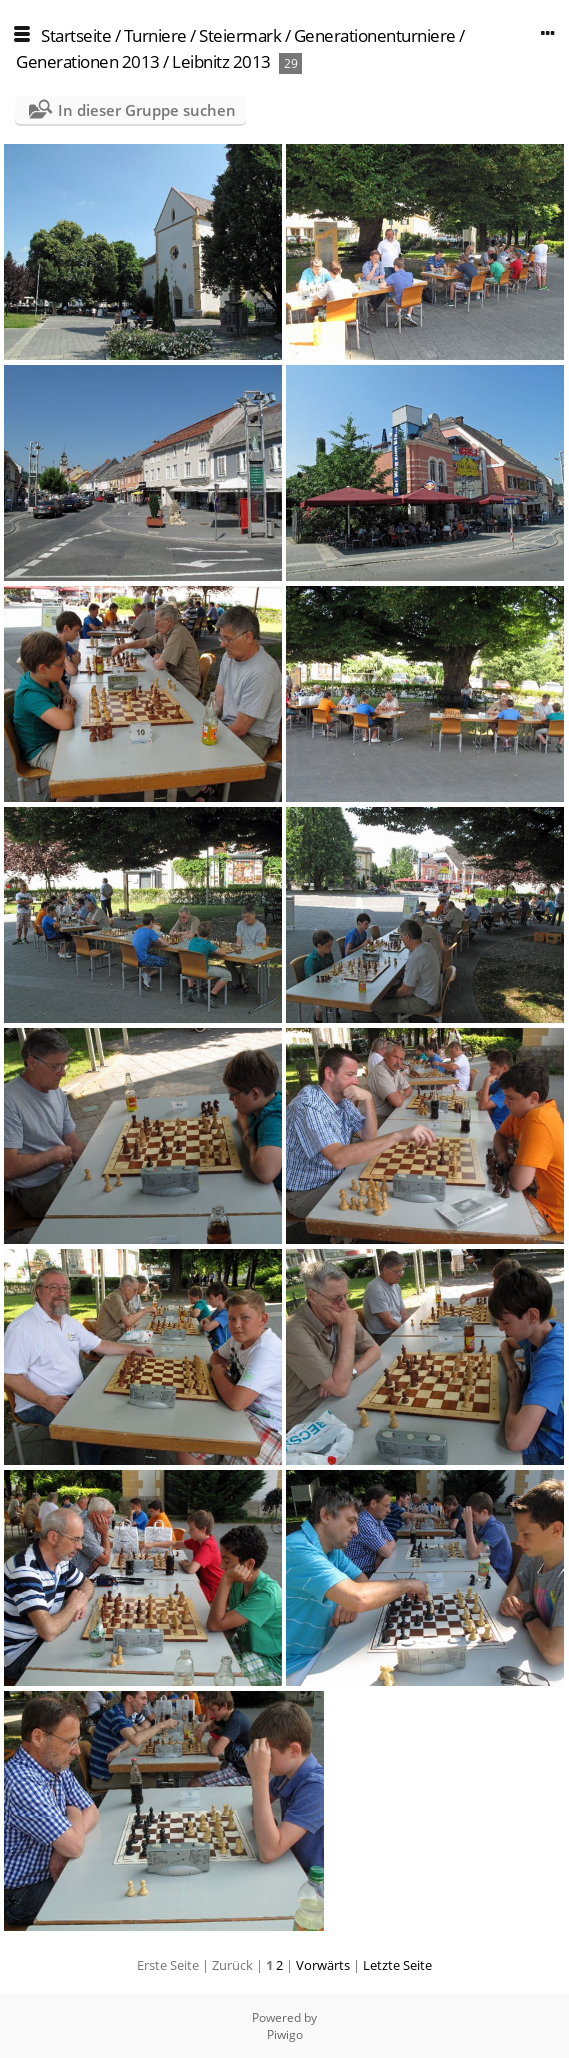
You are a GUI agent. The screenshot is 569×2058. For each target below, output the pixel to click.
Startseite (76, 35)
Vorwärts (323, 1965)
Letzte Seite (397, 1965)
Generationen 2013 (88, 61)
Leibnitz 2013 (221, 61)
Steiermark (240, 35)
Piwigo (285, 2034)
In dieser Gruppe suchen (147, 110)
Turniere (155, 35)
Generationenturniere (375, 35)
